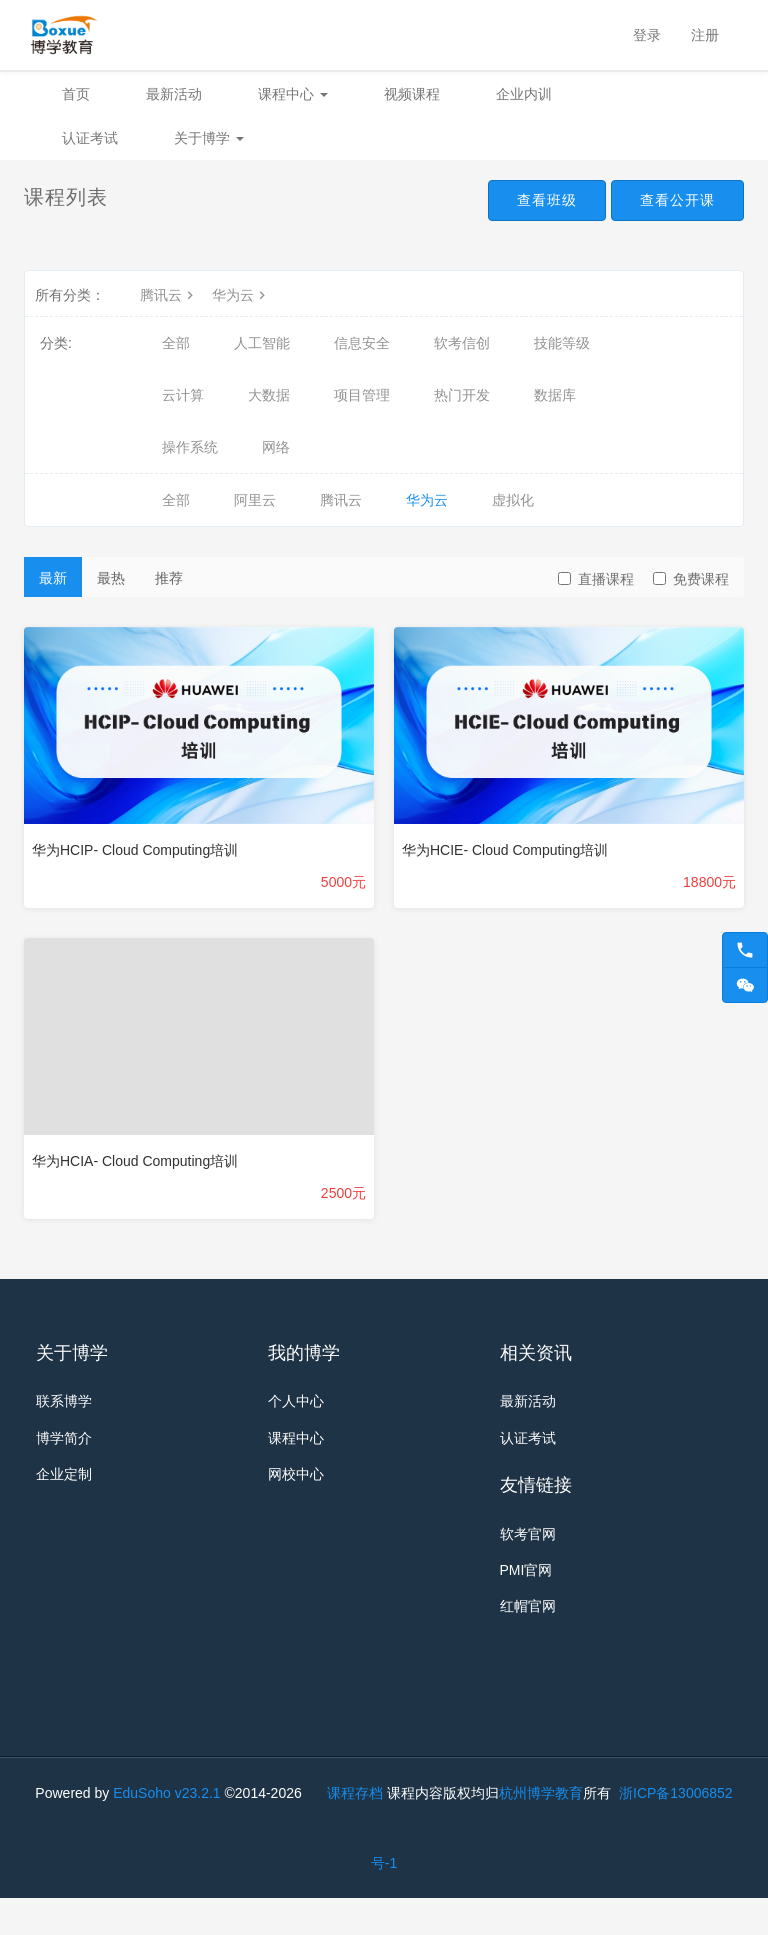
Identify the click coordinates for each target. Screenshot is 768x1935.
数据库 (555, 395)
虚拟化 (513, 500)
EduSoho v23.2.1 (166, 1830)
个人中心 (296, 1404)
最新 (53, 578)
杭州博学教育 (541, 1830)
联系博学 (64, 1404)
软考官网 (528, 1545)
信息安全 (362, 343)
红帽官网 (528, 1627)
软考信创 (462, 343)
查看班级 (526, 202)
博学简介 (64, 1445)
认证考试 (90, 138)
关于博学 (209, 138)
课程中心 (293, 94)
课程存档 (355, 1830)
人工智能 (262, 343)
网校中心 (296, 1486)
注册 (705, 35)
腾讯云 (169, 295)
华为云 (241, 295)
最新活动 (174, 94)
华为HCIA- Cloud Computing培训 (135, 1161)
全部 (176, 343)
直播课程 (596, 579)
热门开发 (462, 395)
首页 (76, 94)
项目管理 (362, 395)
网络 (276, 447)
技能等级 (562, 343)
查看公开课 (670, 202)
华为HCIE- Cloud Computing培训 (505, 850)
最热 (111, 578)
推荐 (169, 578)
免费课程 (691, 579)
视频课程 (412, 94)
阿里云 (255, 500)
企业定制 (64, 1486)
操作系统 (190, 447)
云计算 (183, 395)
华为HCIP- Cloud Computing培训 (135, 850)
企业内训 (524, 94)
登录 (647, 35)
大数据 (269, 395)
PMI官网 (526, 1586)
